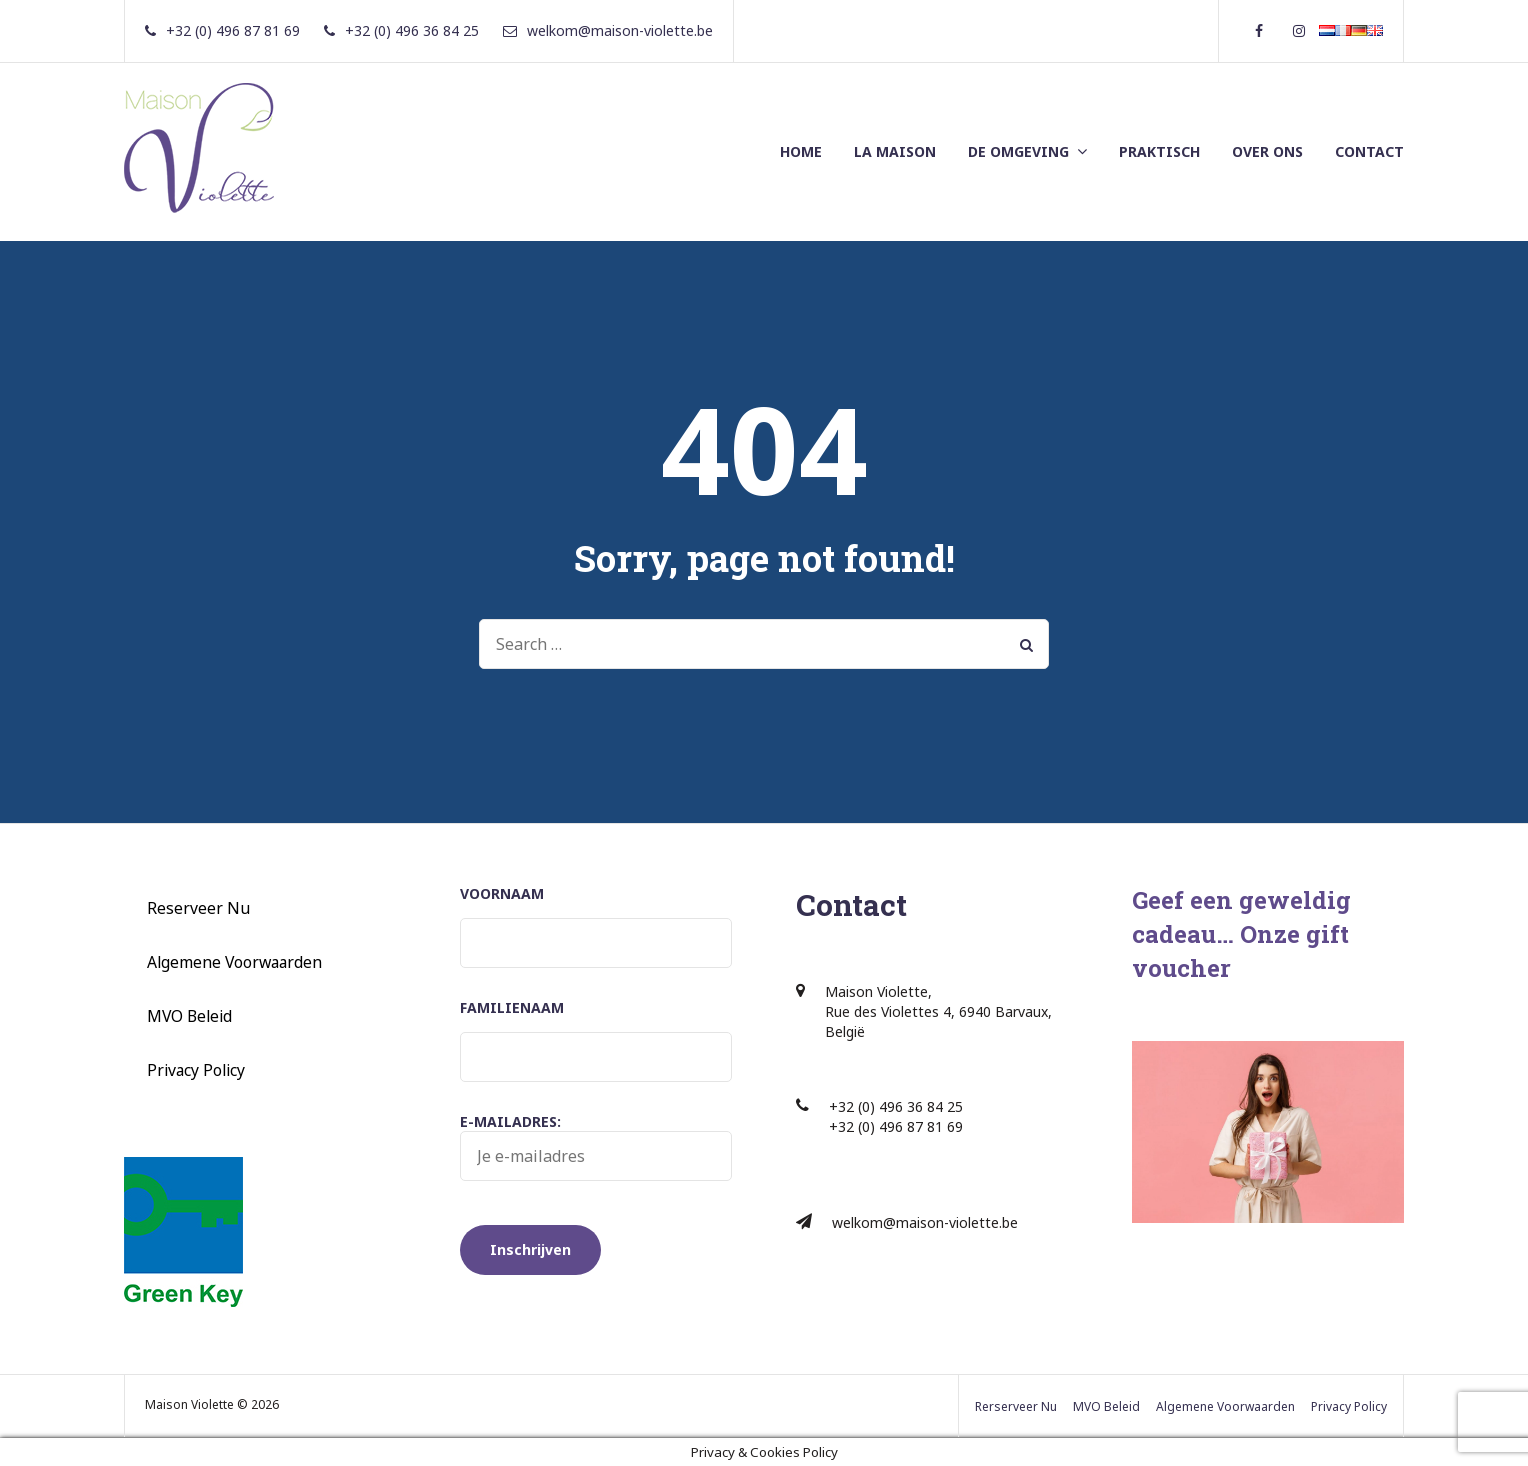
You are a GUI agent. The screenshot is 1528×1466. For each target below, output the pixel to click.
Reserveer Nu (198, 908)
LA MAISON (895, 151)
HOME (801, 151)
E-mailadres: (596, 1147)
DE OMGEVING (1018, 151)
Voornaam (502, 893)
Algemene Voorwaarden (234, 962)
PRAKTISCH (1159, 151)
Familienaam (512, 1007)
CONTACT (1369, 151)
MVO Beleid (189, 1016)
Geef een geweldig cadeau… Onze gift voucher (1241, 933)
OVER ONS (1267, 151)
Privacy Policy (196, 1070)
